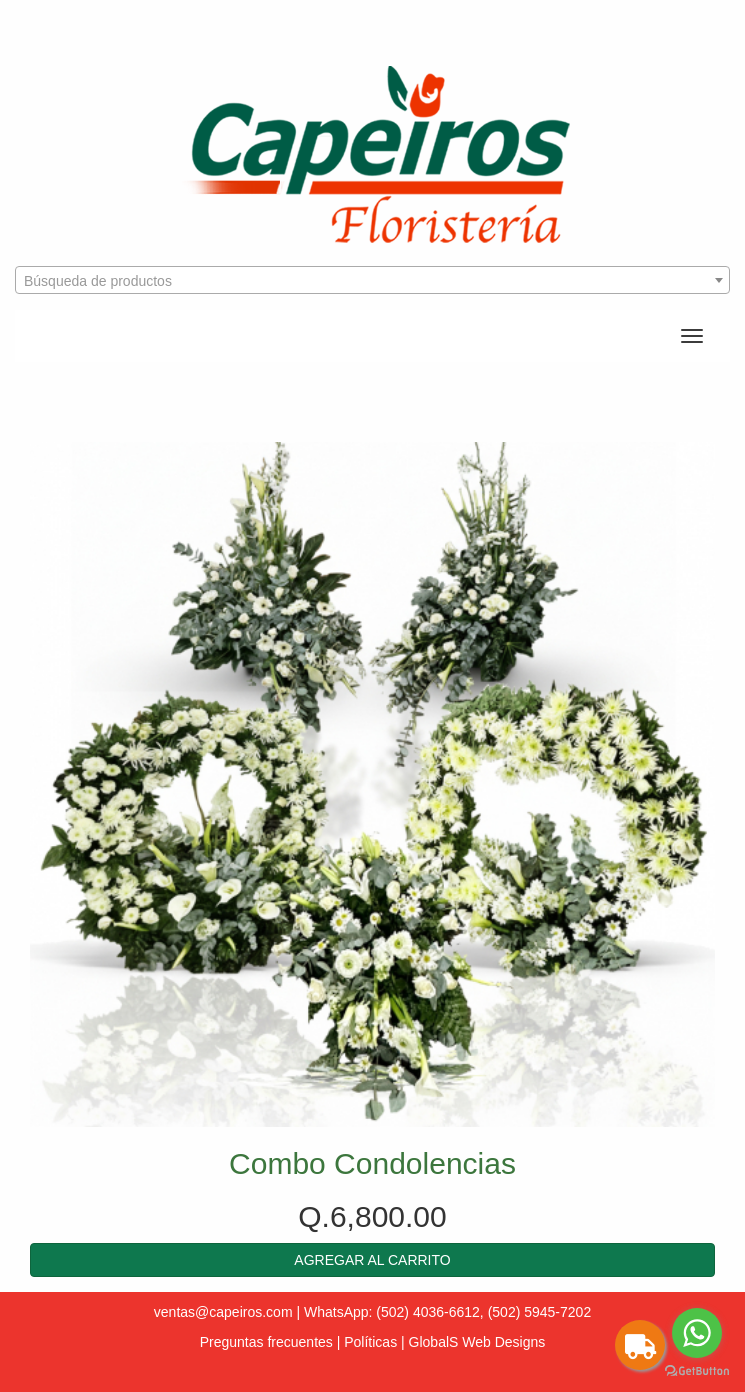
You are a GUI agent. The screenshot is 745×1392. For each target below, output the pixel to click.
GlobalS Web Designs (477, 1342)
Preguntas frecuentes (266, 1342)
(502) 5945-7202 (540, 1312)
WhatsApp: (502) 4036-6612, (394, 1312)
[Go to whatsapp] (697, 1333)
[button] (372, 1260)
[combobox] (372, 280)
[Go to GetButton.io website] (697, 1371)
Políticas (370, 1342)
